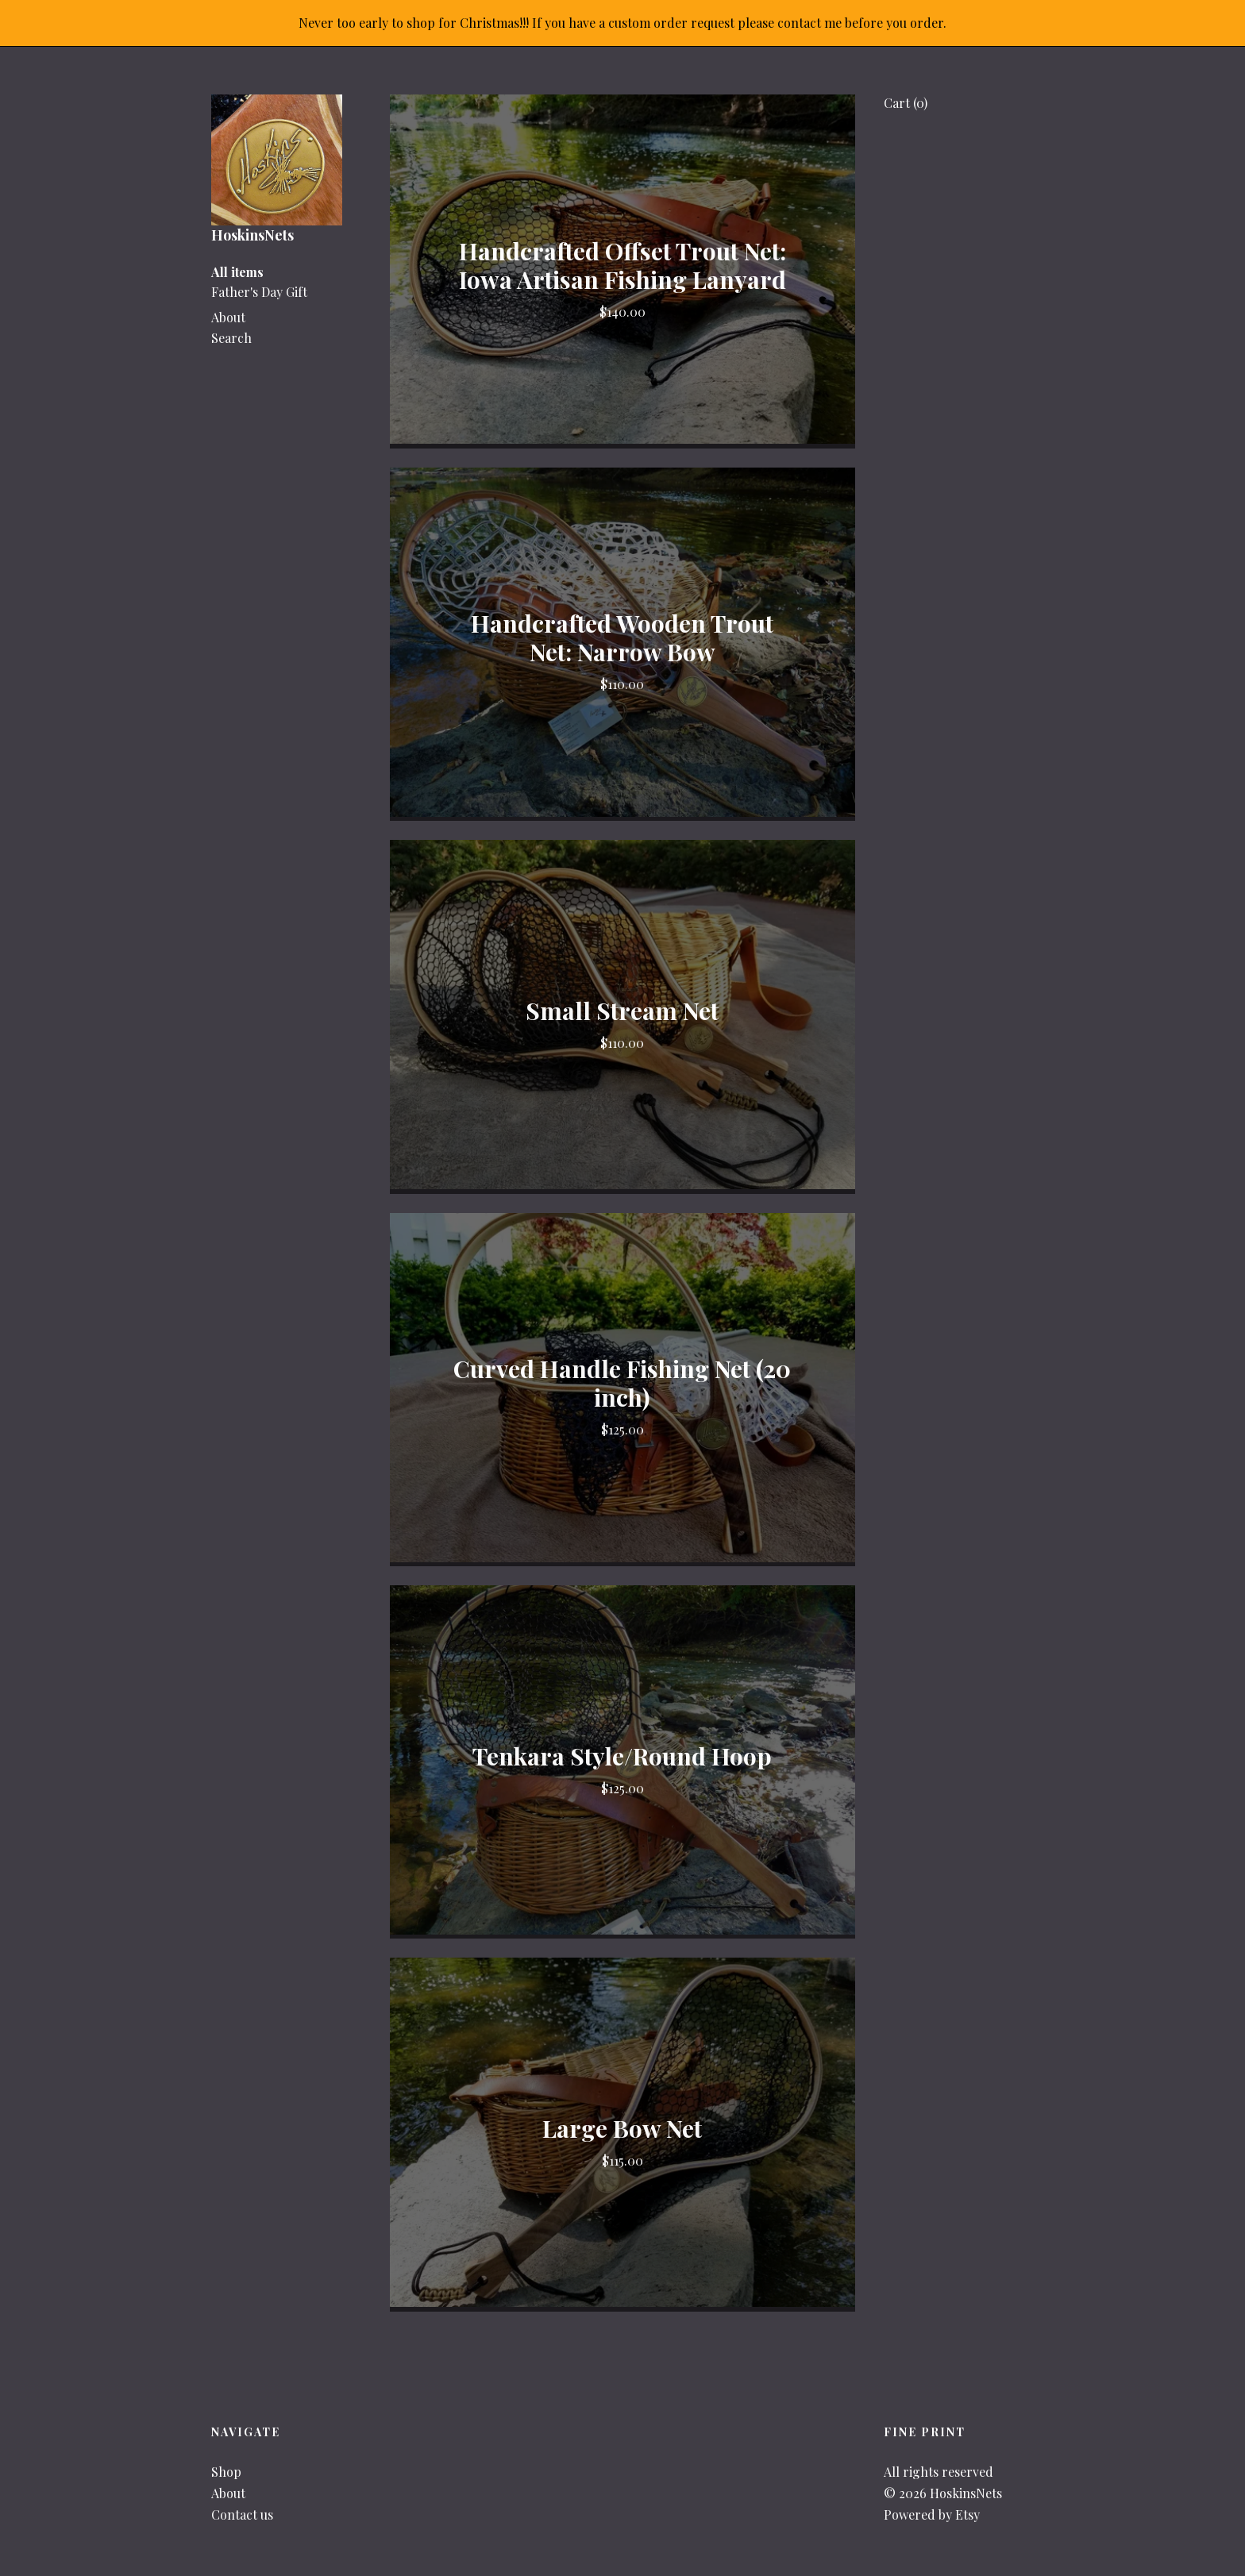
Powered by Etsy (932, 2514)
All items (237, 272)
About (228, 317)
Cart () (905, 102)
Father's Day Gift (259, 291)
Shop (226, 2471)
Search (231, 337)
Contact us (242, 2514)
